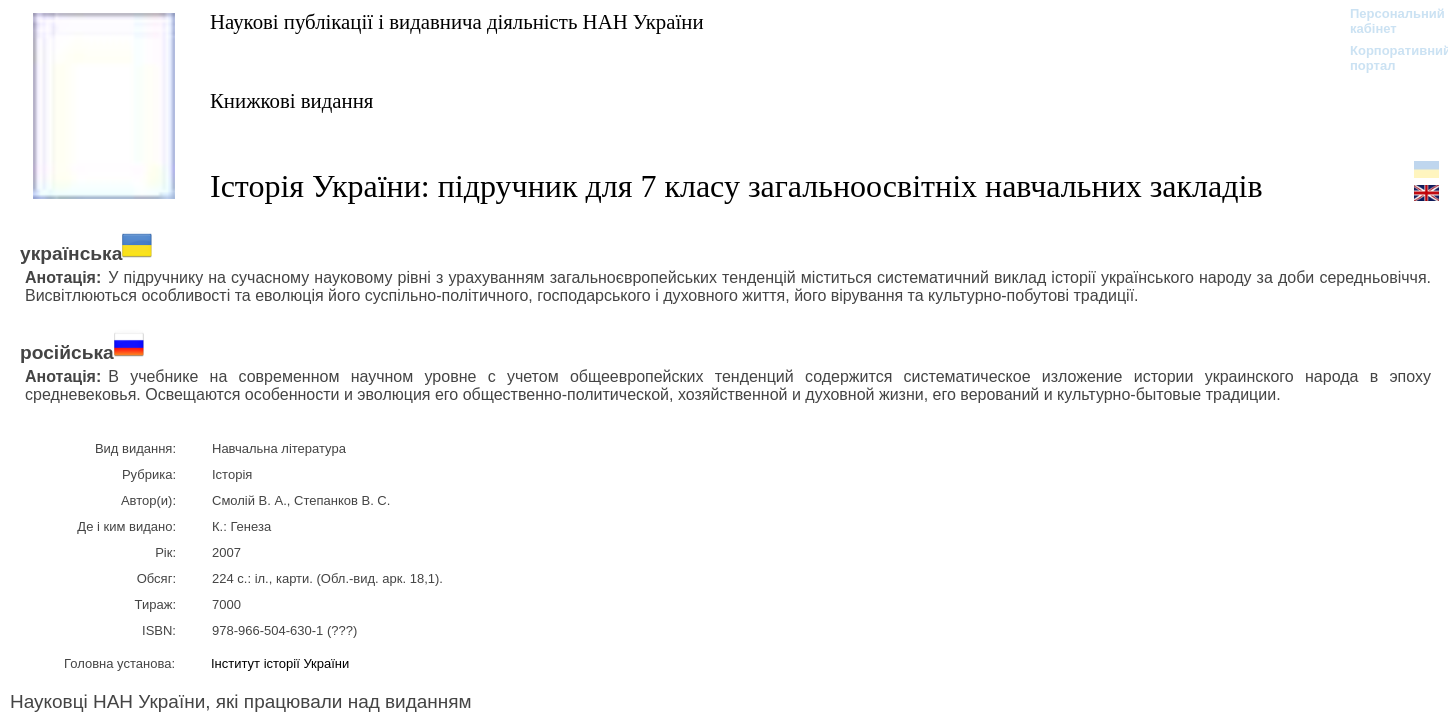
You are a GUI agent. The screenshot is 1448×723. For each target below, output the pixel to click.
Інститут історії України (280, 663)
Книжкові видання (291, 100)
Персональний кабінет (1387, 21)
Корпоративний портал (1387, 58)
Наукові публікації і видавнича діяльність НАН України (457, 21)
